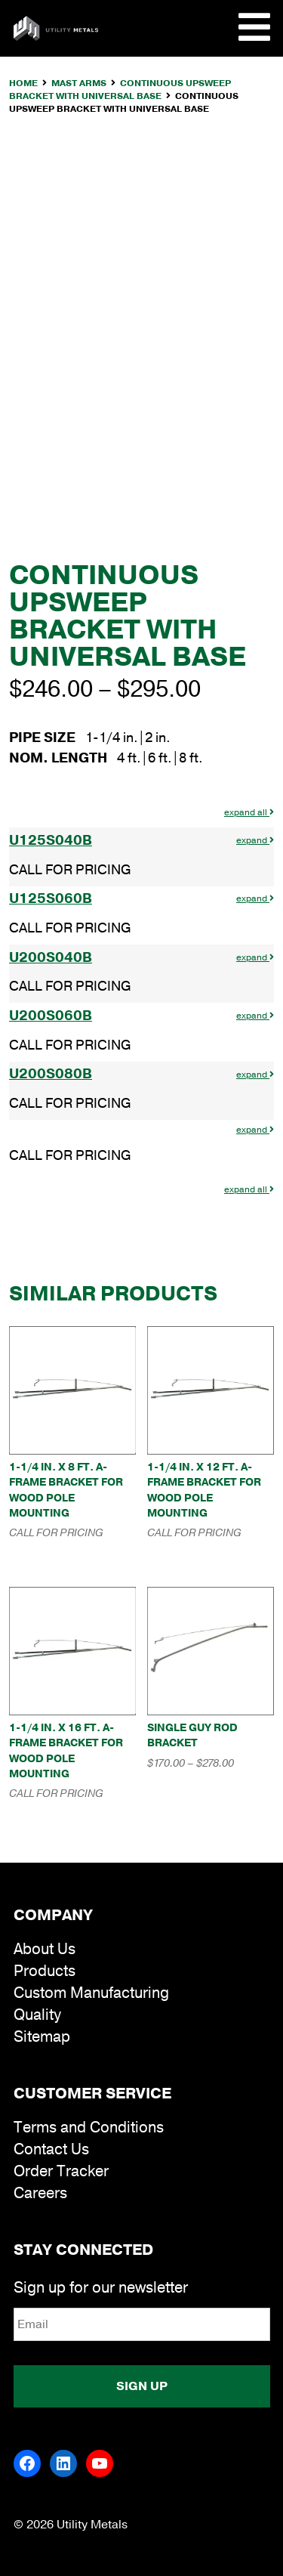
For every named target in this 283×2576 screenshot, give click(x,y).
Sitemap (42, 2037)
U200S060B (50, 1016)
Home (23, 83)
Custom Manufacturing (91, 1993)
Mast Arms (78, 83)
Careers (40, 2193)
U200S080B (50, 1074)
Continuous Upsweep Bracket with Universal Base (120, 89)
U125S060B (50, 898)
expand (255, 840)
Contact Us (51, 2149)
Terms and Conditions (89, 2127)
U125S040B (50, 840)
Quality (37, 2015)
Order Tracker (61, 2171)
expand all (249, 812)
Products (44, 1971)
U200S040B (50, 957)
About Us (44, 1949)
